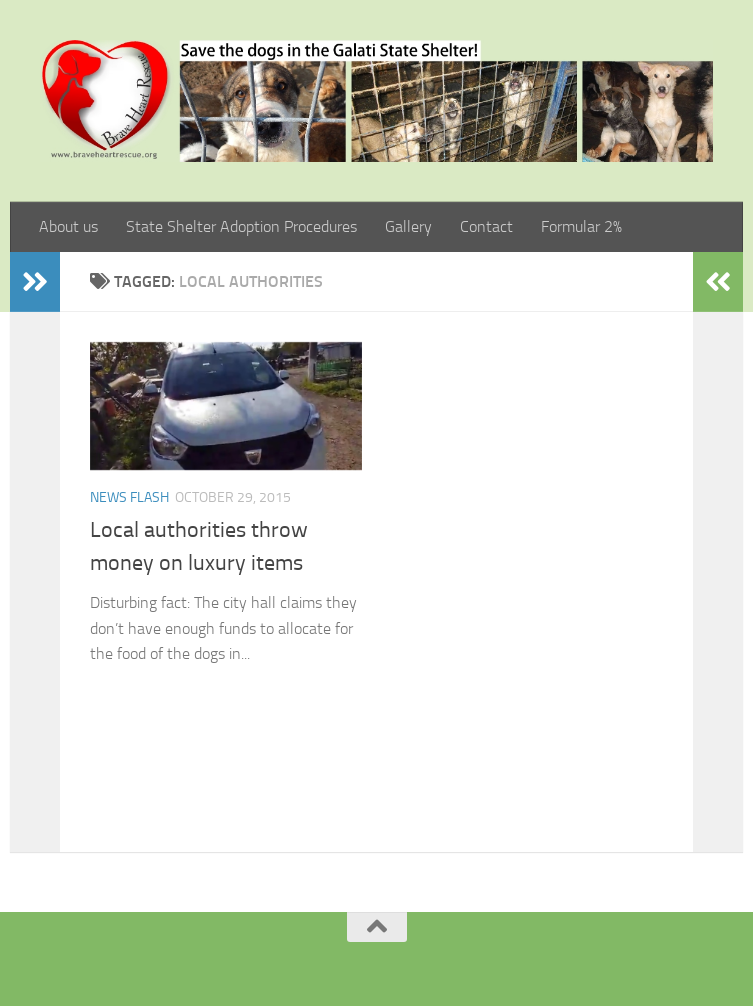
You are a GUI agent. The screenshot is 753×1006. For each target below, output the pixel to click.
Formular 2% (581, 226)
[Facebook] (352, 960)
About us (68, 226)
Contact (486, 226)
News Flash (129, 497)
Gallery (408, 226)
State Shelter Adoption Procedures (241, 226)
